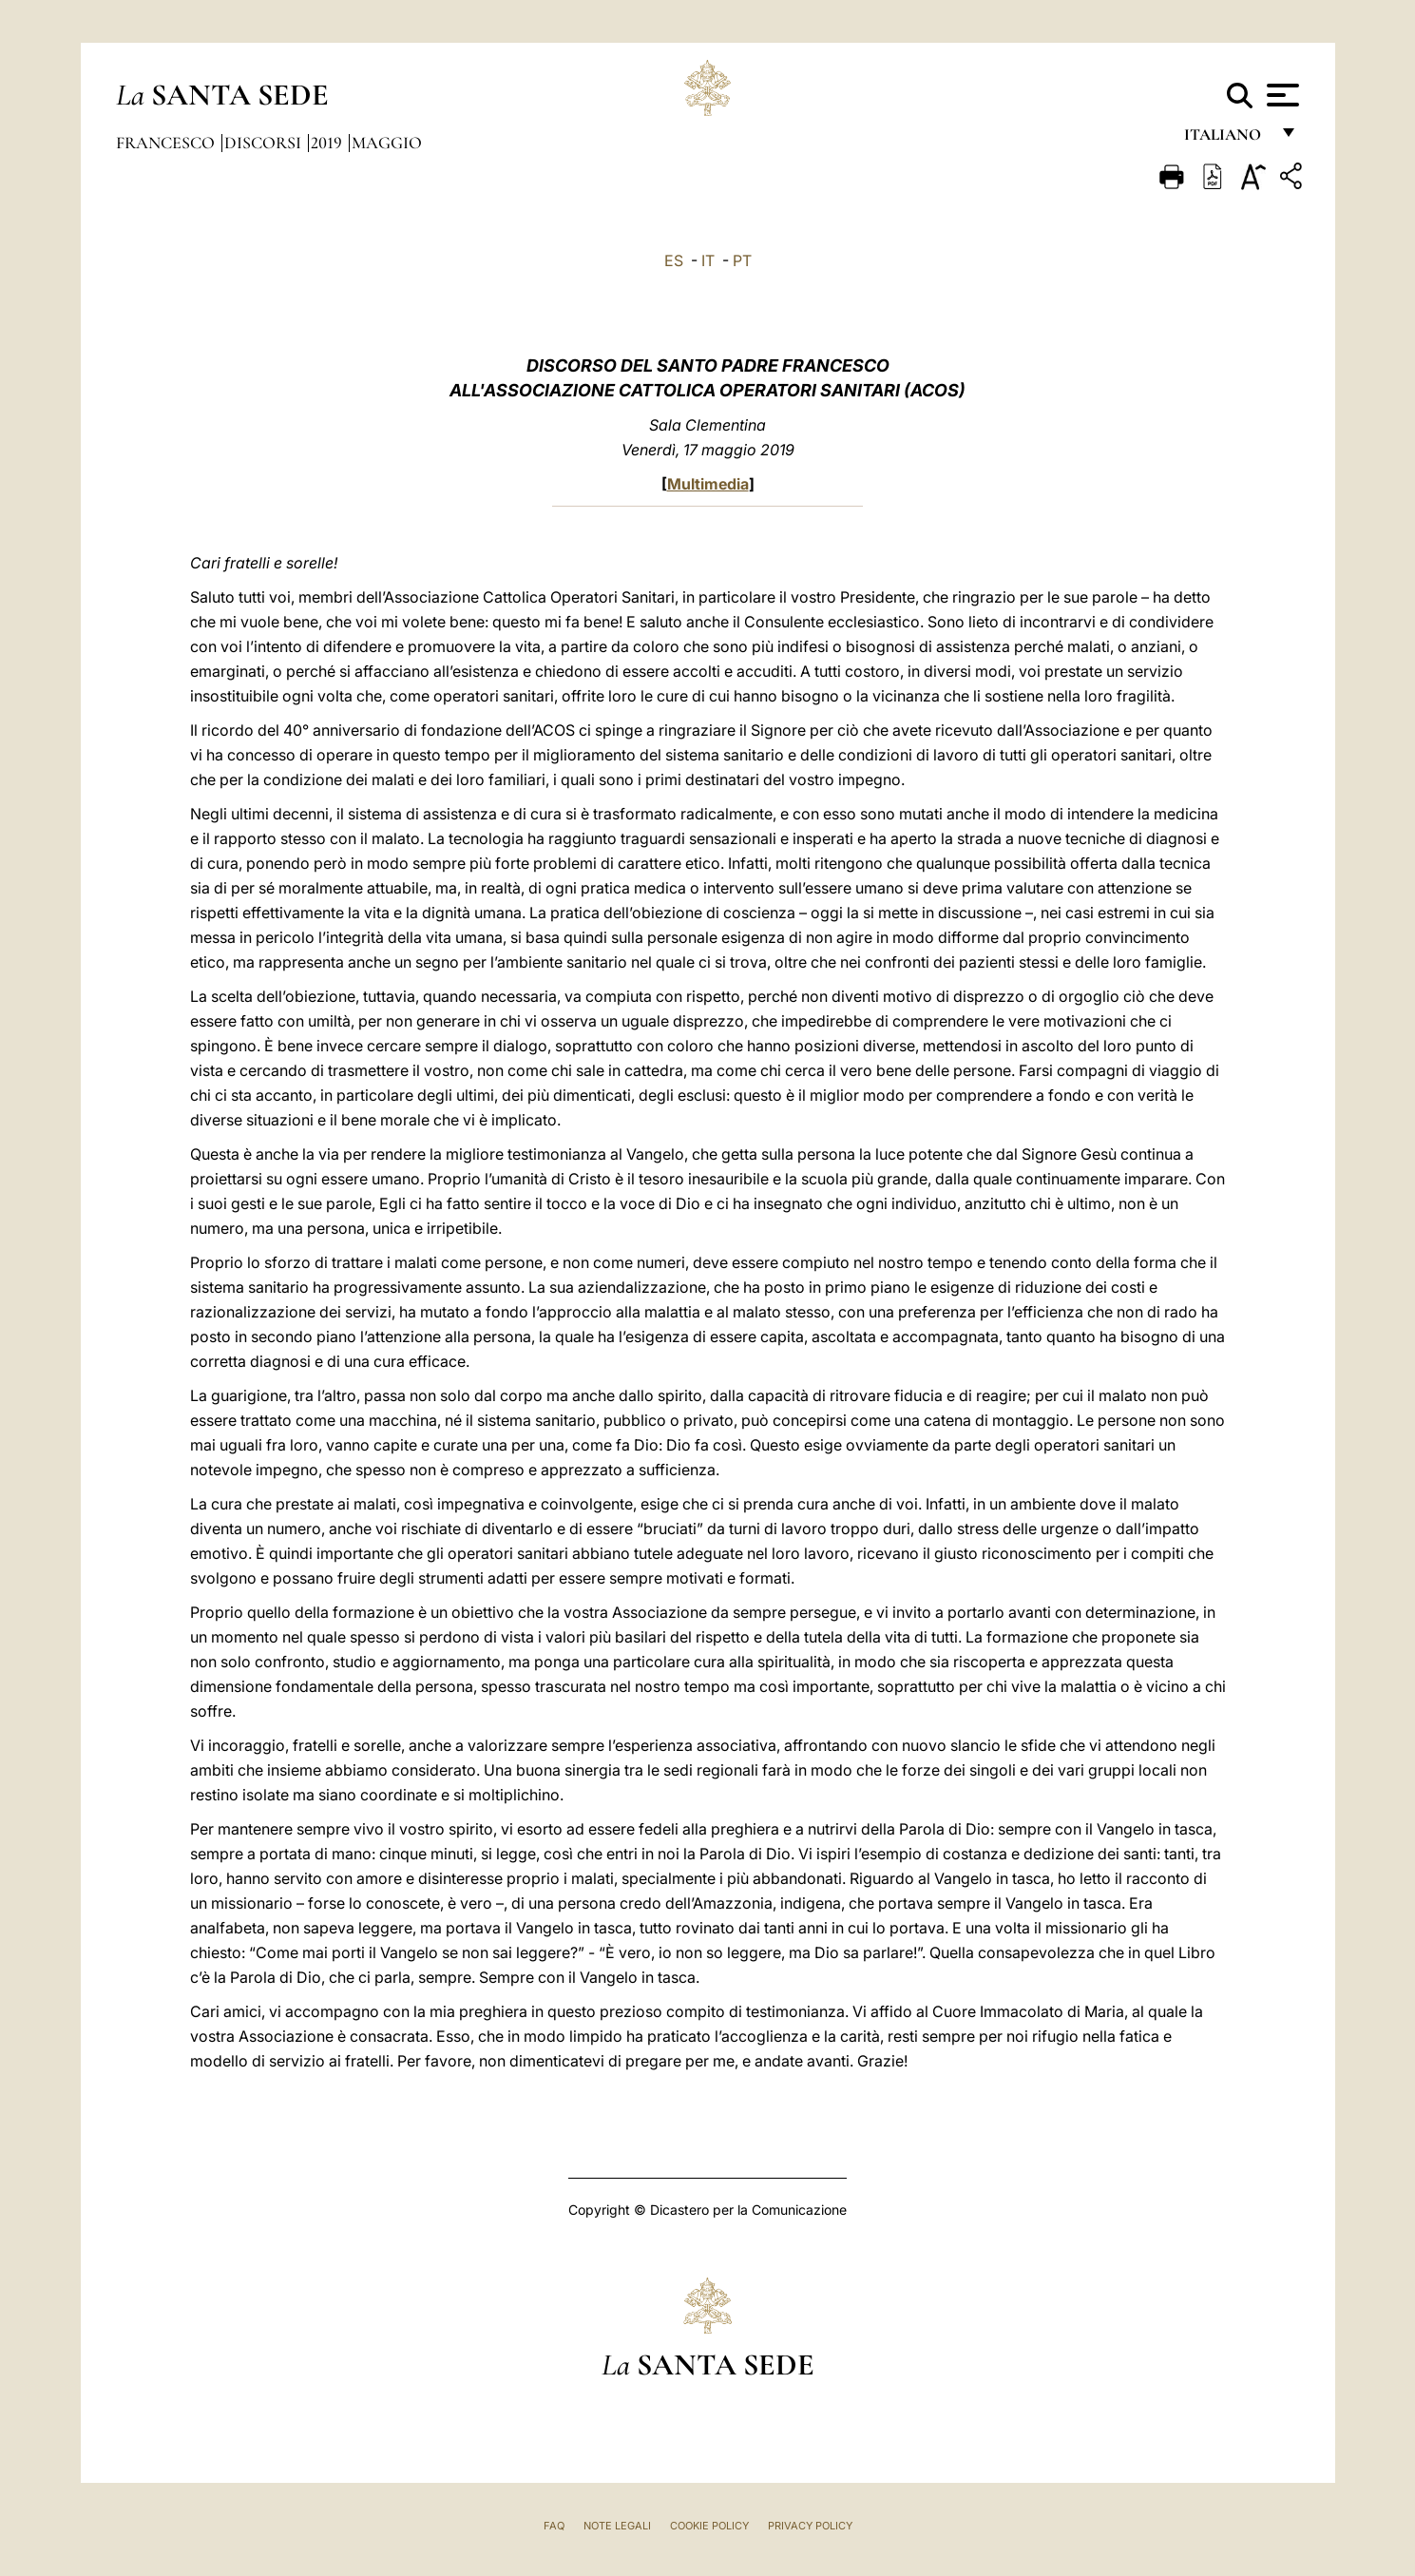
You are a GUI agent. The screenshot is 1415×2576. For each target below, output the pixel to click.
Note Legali (617, 2525)
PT (742, 260)
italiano (1226, 140)
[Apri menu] (1280, 95)
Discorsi (264, 142)
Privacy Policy (810, 2525)
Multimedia (708, 483)
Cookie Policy (709, 2525)
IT (708, 260)
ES (673, 260)
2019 (328, 142)
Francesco (167, 142)
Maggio (387, 142)
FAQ (554, 2525)
